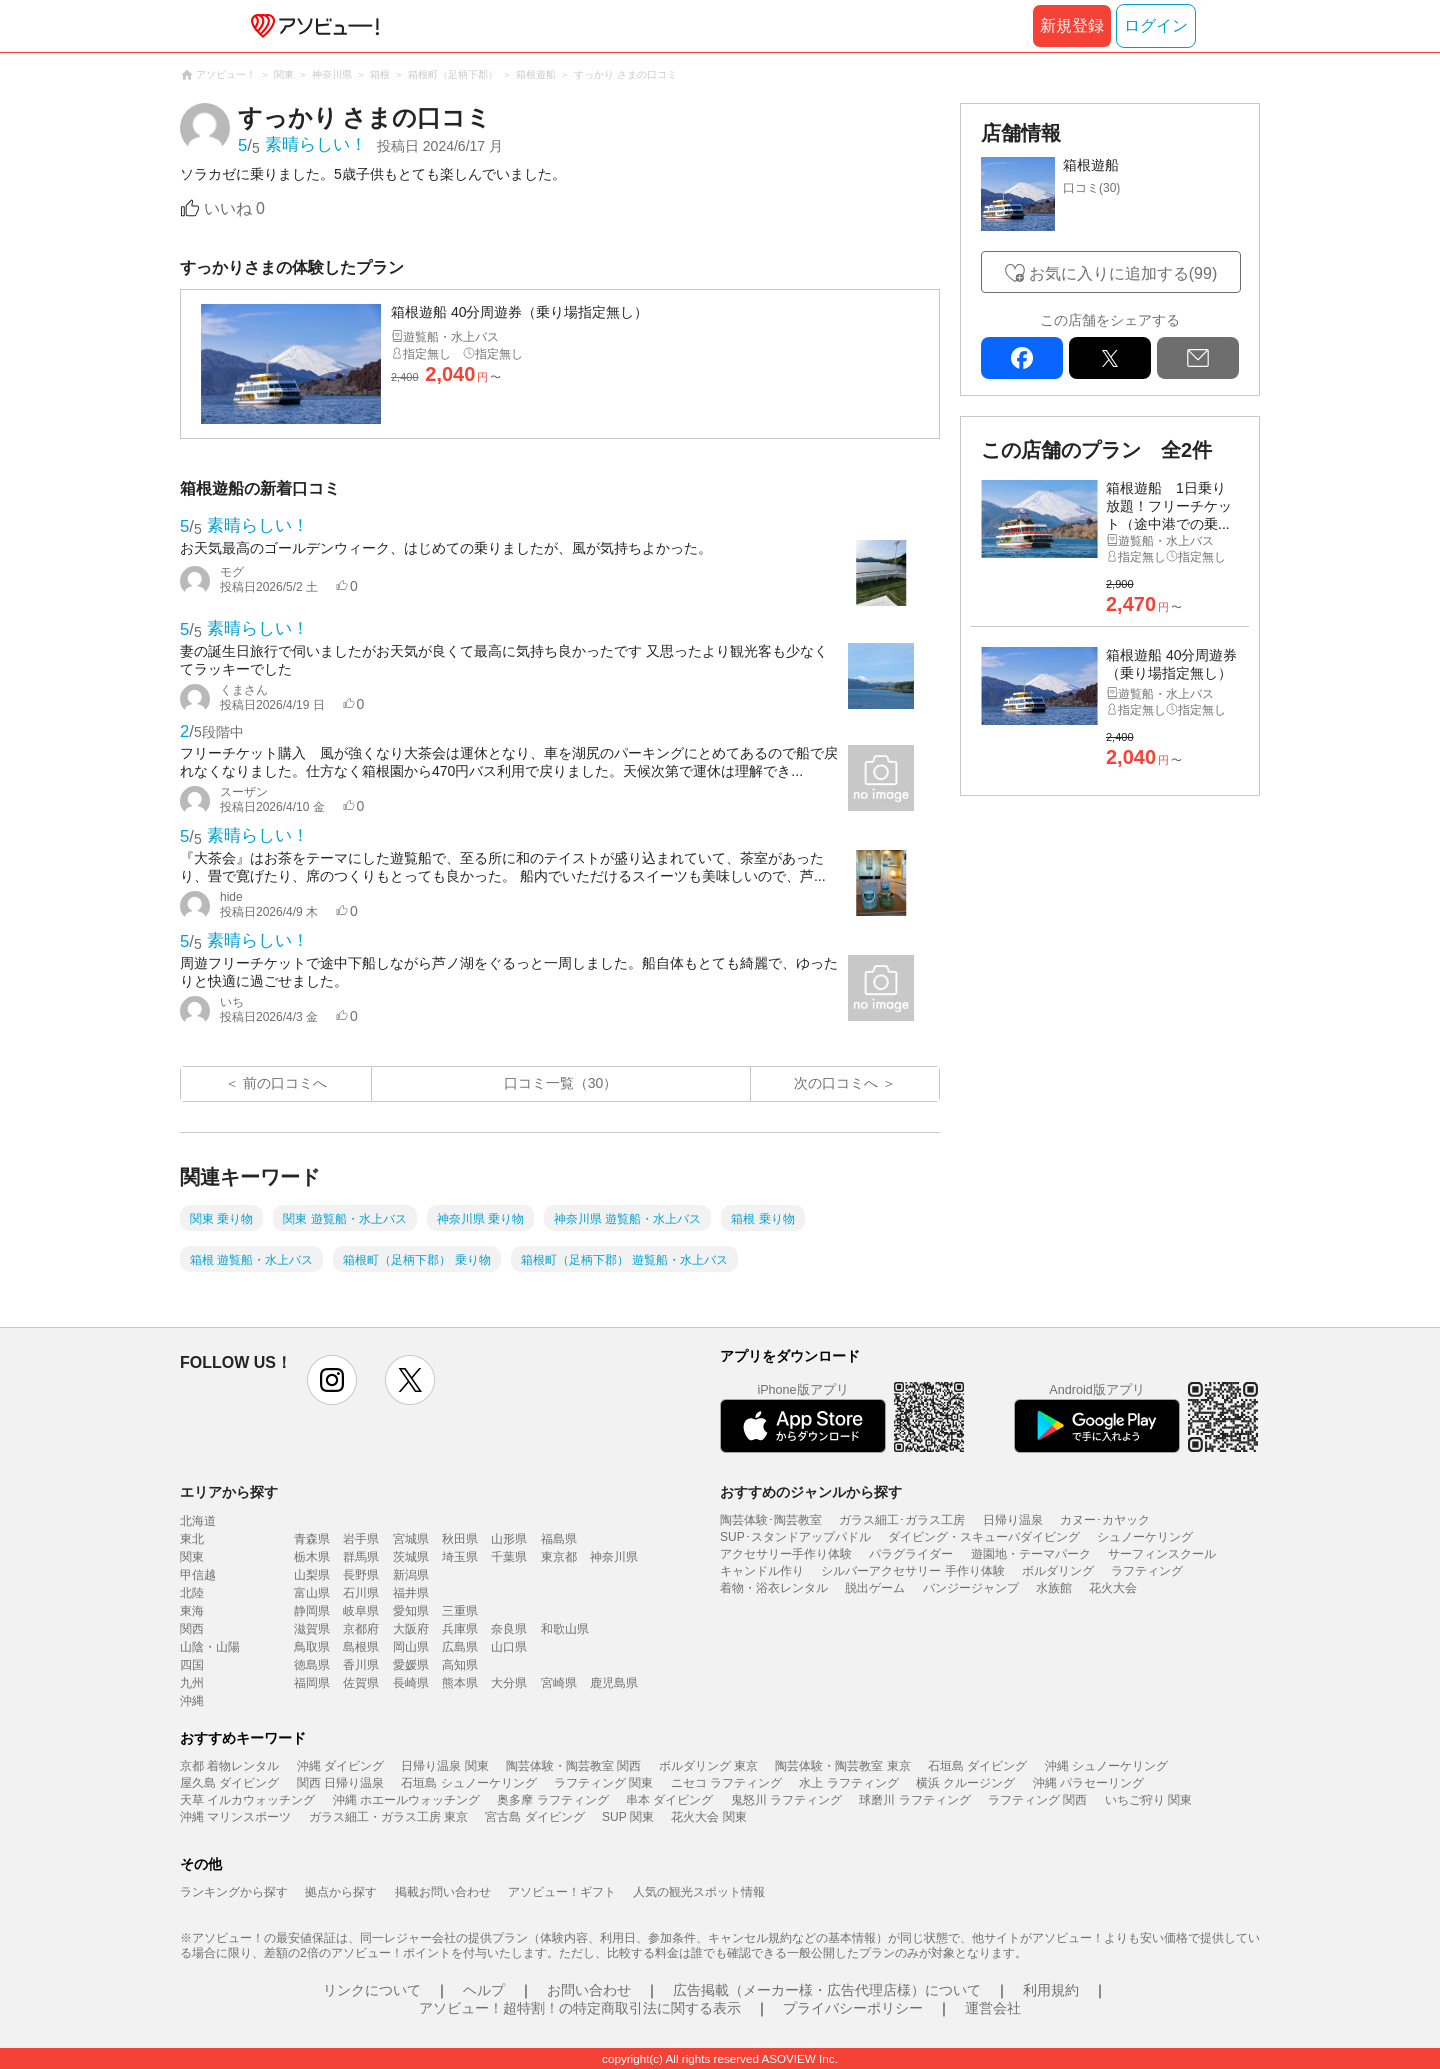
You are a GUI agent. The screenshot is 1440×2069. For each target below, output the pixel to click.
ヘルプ (484, 1990)
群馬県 (361, 1557)
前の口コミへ (285, 1083)
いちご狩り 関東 (1148, 1800)
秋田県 (460, 1539)
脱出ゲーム (875, 1588)
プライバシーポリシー (853, 2008)
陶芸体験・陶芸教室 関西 (573, 1766)
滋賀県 (312, 1629)
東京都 (559, 1557)
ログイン (1156, 25)
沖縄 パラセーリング (1088, 1783)
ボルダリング (1058, 1571)
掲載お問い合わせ (443, 1892)
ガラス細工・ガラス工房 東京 (388, 1817)
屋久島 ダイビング (229, 1783)
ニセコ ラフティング (726, 1783)
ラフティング (1147, 1571)
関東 (192, 1557)
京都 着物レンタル (229, 1766)
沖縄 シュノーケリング (1106, 1766)
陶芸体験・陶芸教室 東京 (842, 1766)
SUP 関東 (628, 1817)
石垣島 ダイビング (977, 1766)
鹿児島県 (614, 1683)
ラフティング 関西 (1037, 1800)
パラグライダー (911, 1554)
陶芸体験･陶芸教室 (771, 1520)
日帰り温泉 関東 (444, 1766)
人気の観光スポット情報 (699, 1892)
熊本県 (460, 1683)
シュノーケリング (1145, 1537)
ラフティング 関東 (603, 1783)
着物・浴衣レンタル (774, 1588)
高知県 (460, 1665)
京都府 (361, 1629)
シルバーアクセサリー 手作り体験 (912, 1571)
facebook (1022, 358)
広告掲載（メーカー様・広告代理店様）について (827, 1990)
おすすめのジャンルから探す (811, 1492)
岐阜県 (361, 1611)
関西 (192, 1629)
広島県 (460, 1647)
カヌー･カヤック (1105, 1520)
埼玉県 (460, 1557)
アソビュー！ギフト (562, 1892)
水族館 (1054, 1588)
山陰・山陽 (210, 1647)
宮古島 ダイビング (534, 1817)
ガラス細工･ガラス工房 (902, 1520)
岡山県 (411, 1647)
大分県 (509, 1683)
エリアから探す (229, 1492)
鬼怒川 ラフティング (786, 1800)
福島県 (559, 1539)
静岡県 (312, 1611)
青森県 (312, 1539)
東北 (192, 1539)
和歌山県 (565, 1629)
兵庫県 (460, 1629)
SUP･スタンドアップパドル (795, 1537)
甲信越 (198, 1575)
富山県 (312, 1593)
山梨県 (312, 1575)
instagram (332, 1380)
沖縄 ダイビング (340, 1766)
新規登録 (1072, 25)
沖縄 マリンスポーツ (235, 1817)
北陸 (192, 1593)
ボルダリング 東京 (708, 1766)
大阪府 (411, 1629)
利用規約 (1051, 1990)
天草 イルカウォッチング (247, 1800)
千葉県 (509, 1557)
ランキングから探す (234, 1892)
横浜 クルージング (965, 1783)
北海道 (198, 1521)
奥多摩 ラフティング (552, 1800)
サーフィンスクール (1162, 1554)
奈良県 (509, 1629)
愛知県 (411, 1611)
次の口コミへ (836, 1083)
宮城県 (411, 1539)
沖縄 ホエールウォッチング (406, 1800)
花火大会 (1113, 1588)
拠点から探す (341, 1892)
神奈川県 (614, 1557)
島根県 (361, 1647)
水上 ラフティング (848, 1783)
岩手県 (361, 1539)
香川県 (361, 1665)
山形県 (509, 1539)
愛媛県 (411, 1665)
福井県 (411, 1593)
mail (1198, 358)
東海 (192, 1611)
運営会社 (993, 2008)
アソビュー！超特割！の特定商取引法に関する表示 (580, 2008)
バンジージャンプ (971, 1588)
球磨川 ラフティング (914, 1800)
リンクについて (372, 1990)
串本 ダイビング (669, 1800)
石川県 (361, 1593)
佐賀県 (361, 1683)
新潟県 (411, 1575)
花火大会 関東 (708, 1817)
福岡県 (312, 1683)
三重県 (460, 1611)
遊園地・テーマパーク (1031, 1554)
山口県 (509, 1647)
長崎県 (411, 1683)
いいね (234, 208)
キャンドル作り (762, 1571)
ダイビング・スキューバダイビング (984, 1537)
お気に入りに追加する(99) (1123, 273)
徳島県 (312, 1665)
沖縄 (192, 1701)
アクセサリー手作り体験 (786, 1554)
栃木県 (312, 1557)
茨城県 (411, 1557)
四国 (192, 1665)
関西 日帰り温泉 (340, 1783)
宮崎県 (559, 1683)
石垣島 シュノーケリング (468, 1783)
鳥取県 (312, 1647)
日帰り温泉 (1013, 1520)
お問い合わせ (589, 1990)
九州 (192, 1683)
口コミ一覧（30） (561, 1083)
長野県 (361, 1575)
